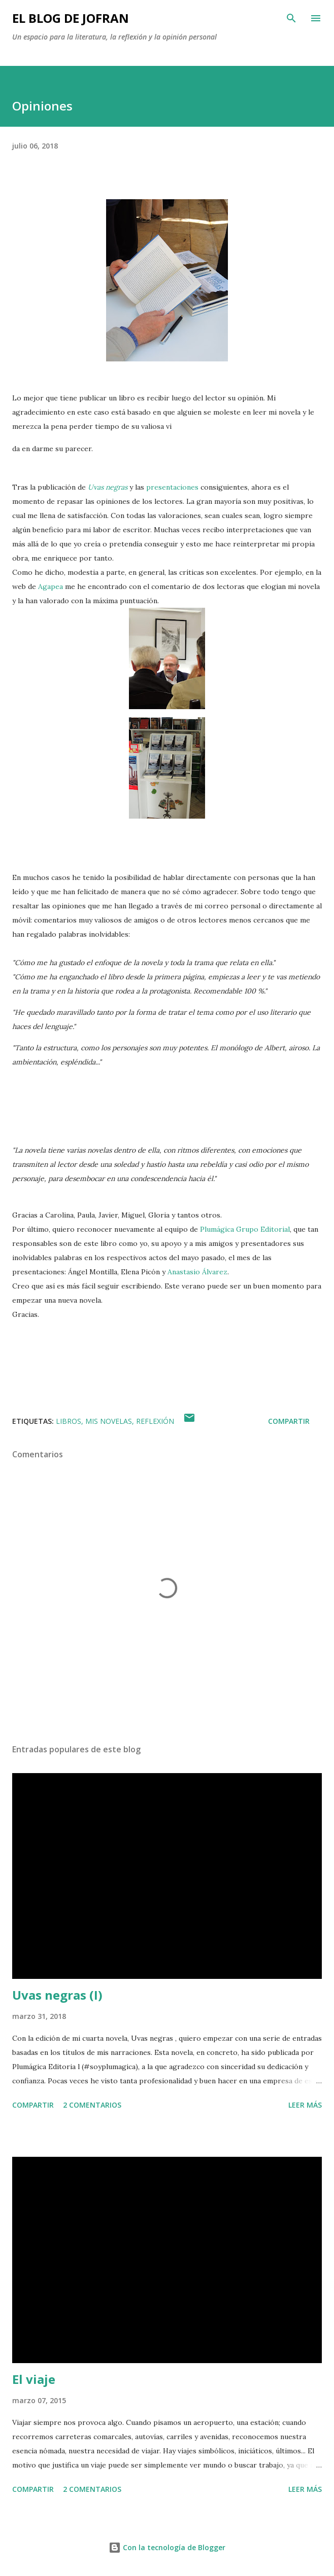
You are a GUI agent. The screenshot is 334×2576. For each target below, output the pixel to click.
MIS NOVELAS (108, 1421)
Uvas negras (107, 487)
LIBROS (68, 1421)
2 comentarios (92, 2105)
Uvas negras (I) (57, 1994)
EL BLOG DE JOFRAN (70, 18)
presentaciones (172, 487)
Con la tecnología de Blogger (167, 2547)
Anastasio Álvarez (197, 1271)
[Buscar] (291, 18)
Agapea (50, 586)
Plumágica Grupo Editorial (245, 1229)
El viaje (33, 2379)
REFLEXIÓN (155, 1421)
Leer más (305, 2105)
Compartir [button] (289, 1421)
